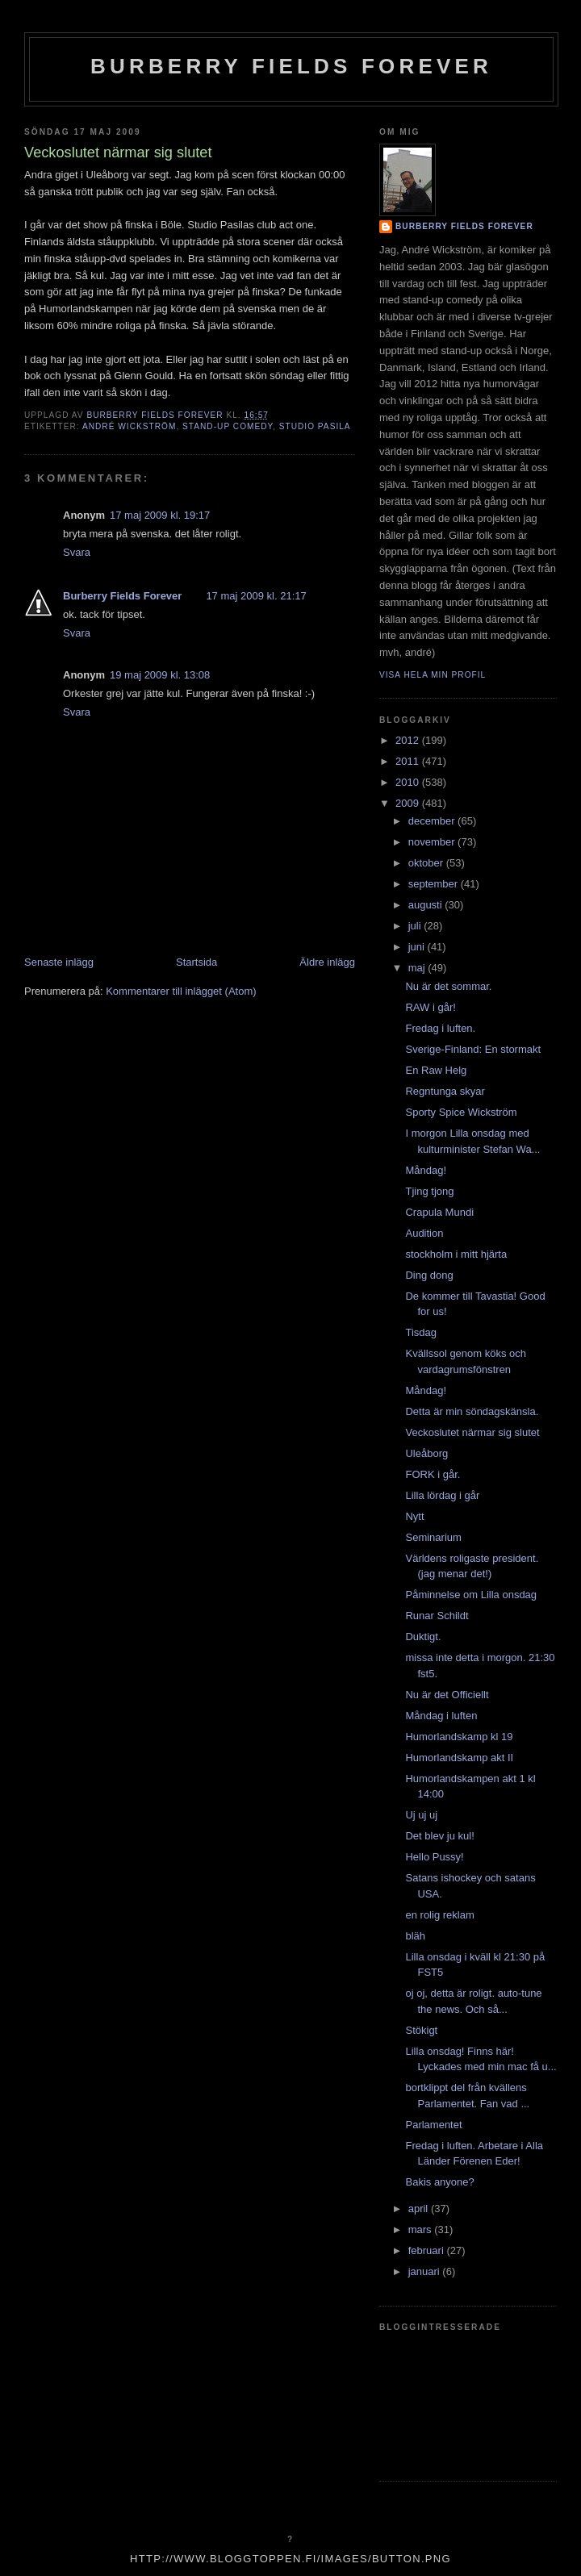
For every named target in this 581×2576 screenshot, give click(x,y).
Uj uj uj (421, 1815)
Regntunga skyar (444, 1091)
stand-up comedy (227, 426)
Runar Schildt (436, 1615)
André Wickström (129, 426)
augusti (426, 905)
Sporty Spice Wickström (460, 1112)
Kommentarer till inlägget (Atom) (181, 991)
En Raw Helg (435, 1070)
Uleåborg (426, 1453)
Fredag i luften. (440, 1028)
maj (418, 968)
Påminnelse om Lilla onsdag (471, 1595)
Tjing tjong (429, 1191)
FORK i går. (432, 1474)
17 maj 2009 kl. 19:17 (160, 515)
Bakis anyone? (439, 2182)
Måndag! (425, 1170)
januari (425, 2271)
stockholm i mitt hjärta (456, 1254)
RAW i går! (430, 1007)
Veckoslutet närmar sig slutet (472, 1432)
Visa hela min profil (432, 674)
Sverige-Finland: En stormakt (473, 1049)
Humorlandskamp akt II (459, 1757)
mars (421, 2229)
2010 (408, 782)
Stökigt (421, 2030)
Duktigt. (423, 1636)
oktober (427, 863)
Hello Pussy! (434, 1857)
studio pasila (315, 426)
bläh (415, 1936)
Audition (424, 1233)
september (434, 884)
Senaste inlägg (59, 962)
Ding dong (429, 1275)
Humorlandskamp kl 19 (458, 1737)
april (419, 2208)
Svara (76, 552)
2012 (408, 740)
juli (416, 926)
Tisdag (421, 1332)
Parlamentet (433, 2125)
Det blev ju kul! (439, 1836)
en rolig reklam (439, 1915)
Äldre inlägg (327, 962)
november (433, 842)
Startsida (196, 962)
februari (427, 2250)
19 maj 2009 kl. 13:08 (160, 675)
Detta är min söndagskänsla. (471, 1411)
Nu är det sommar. (448, 986)
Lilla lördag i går (442, 1495)
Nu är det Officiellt (446, 1695)
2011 (408, 761)
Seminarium (433, 1537)
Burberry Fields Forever (291, 66)
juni (418, 947)
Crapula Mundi (439, 1212)
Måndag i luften (441, 1716)
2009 (408, 803)
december (433, 821)
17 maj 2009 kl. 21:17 (256, 596)
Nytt (414, 1516)
